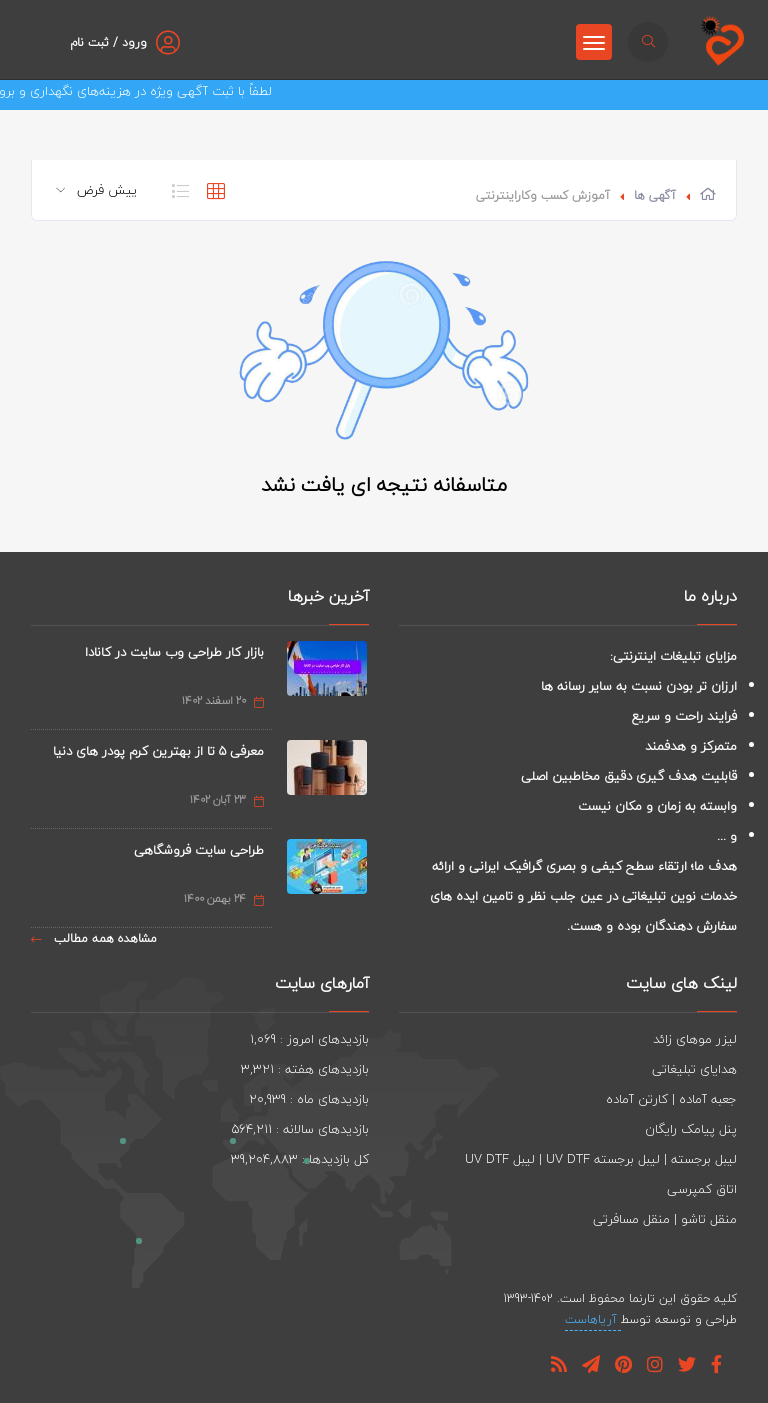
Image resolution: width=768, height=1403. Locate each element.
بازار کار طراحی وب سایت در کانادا (174, 652)
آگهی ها (655, 195)
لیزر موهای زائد (695, 1039)
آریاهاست (593, 1319)
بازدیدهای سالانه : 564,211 (300, 1129)
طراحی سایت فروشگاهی (199, 850)
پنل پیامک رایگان (691, 1129)
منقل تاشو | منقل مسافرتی (665, 1219)
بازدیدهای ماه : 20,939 (309, 1099)
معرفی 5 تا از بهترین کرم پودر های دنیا (158, 751)
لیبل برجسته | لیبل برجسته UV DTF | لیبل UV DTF (601, 1159)
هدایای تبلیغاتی (694, 1069)
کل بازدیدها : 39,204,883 (300, 1159)
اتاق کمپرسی (702, 1189)
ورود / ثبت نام (108, 42)
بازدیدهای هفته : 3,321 (305, 1069)
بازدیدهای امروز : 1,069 (309, 1039)
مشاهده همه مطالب (94, 938)
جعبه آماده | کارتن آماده (671, 1099)
